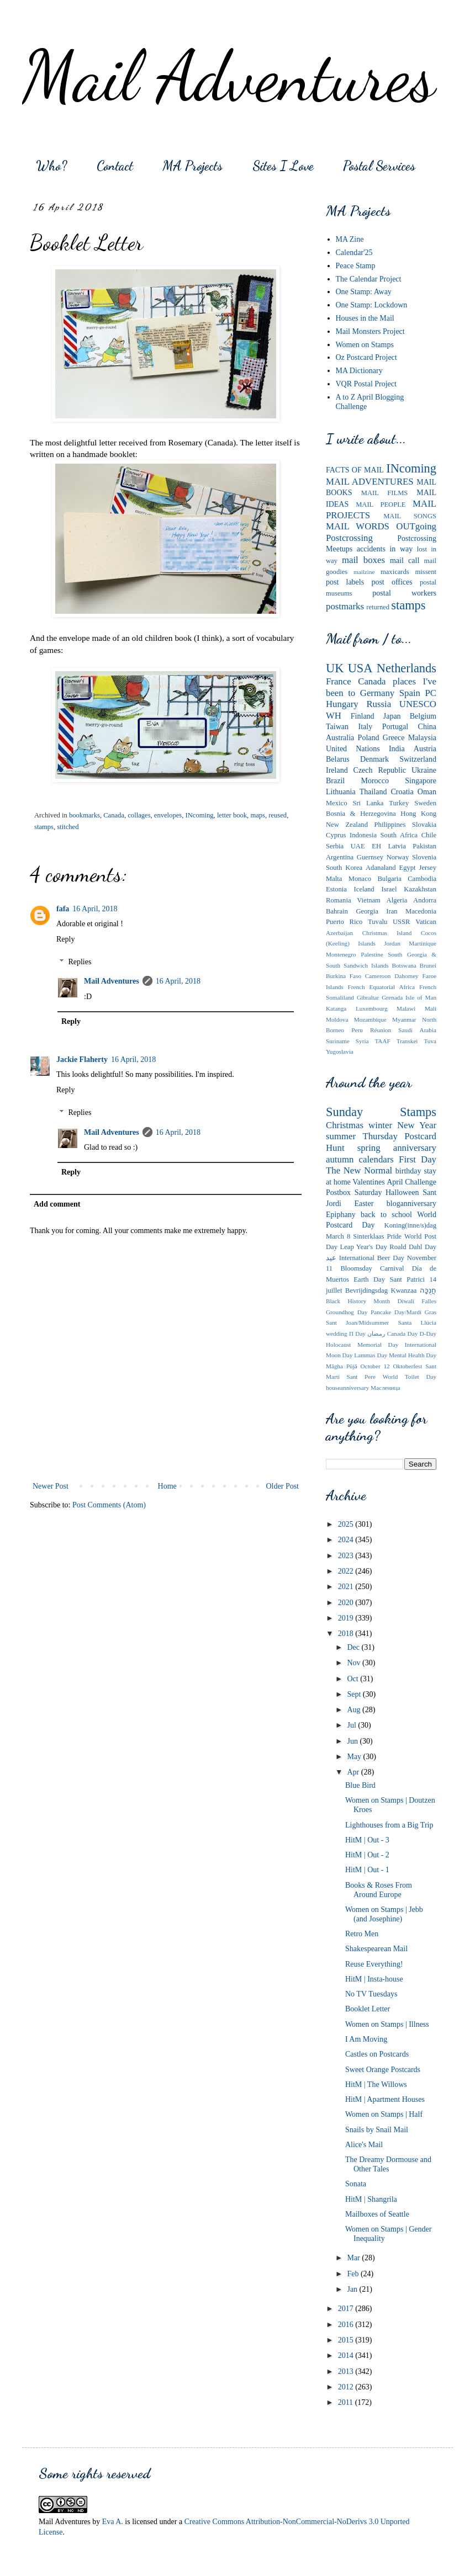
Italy (365, 727)
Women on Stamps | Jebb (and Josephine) (384, 1914)
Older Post (282, 1486)
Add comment (57, 1204)
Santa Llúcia (417, 1322)
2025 (347, 1524)
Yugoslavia (339, 1051)
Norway (398, 857)
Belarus (338, 759)
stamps (44, 827)
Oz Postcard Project (366, 357)
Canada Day (402, 1333)
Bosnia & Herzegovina (361, 813)
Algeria (397, 900)
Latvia (397, 846)
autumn (339, 1159)
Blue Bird (360, 1785)
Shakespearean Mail (376, 1949)
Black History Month (358, 1301)
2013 (347, 2371)
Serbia (335, 846)
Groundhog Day (346, 1312)
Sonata (355, 2184)
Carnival (392, 1268)
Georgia (367, 911)
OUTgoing (416, 526)
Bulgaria (389, 879)
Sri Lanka (367, 803)
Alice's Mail (364, 2145)
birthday (408, 1171)
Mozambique (370, 1019)
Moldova (337, 1019)
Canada (113, 815)
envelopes (168, 815)
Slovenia (424, 857)
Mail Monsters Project (370, 331)
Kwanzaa (404, 1290)
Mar (354, 2258)
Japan (392, 716)
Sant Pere (361, 1376)
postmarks (345, 606)
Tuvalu (377, 922)
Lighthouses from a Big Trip (389, 1825)
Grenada (392, 997)
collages (139, 815)
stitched (67, 827)
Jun (353, 1741)
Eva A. (112, 2521)
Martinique (422, 943)
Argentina (339, 857)
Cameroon (378, 976)
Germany (377, 693)
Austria (425, 749)
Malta (334, 879)
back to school (386, 1214)
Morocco (375, 781)
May (355, 1756)
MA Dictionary (359, 371)
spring (369, 1148)
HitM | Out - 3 (367, 1840)
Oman (427, 792)
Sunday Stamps (381, 1112)
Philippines (390, 824)
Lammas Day (370, 1355)
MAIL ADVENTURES (370, 481)
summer (341, 1136)
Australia (340, 738)
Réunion (380, 1030)
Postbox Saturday (354, 1192)
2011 (346, 2402)
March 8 (338, 1236)
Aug (354, 1710)
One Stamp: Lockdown (372, 305)
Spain (409, 693)
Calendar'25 (354, 252)
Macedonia (420, 911)
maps (257, 815)
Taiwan (337, 727)
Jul (352, 1725)
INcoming (200, 815)
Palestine (372, 954)
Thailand (373, 792)
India (397, 749)
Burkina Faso (343, 976)
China (427, 727)
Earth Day (369, 1279)
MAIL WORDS (357, 526)
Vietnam (369, 900)
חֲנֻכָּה (428, 1290)
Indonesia (363, 835)
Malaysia (422, 738)
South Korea (344, 868)
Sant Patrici (407, 1279)
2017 (347, 2308)
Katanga (336, 1008)
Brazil (335, 781)
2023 (347, 1556)
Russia (378, 704)
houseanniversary (347, 1387)
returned (377, 607)
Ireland (337, 770)
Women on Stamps (365, 345)
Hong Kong (418, 813)
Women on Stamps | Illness (387, 2024)
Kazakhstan (420, 889)
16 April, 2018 (94, 909)
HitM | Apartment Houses (385, 2099)
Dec (354, 1647)
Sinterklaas (368, 1236)
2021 (347, 1586)
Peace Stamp (356, 266)
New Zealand (347, 824)
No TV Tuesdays (371, 1994)
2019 (347, 1618)
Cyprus (336, 835)
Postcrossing (349, 538)
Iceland (364, 889)
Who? (51, 166)
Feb (354, 2274)
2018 (347, 1633)
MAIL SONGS (409, 516)
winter (380, 1125)
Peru (357, 1030)
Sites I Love (283, 166)
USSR (401, 922)
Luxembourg (372, 1008)
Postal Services (379, 166)
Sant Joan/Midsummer (357, 1322)
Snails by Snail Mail (376, 2130)
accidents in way (385, 549)
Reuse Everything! (374, 1964)
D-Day (428, 1333)
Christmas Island (386, 933)
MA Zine (350, 239)
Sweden (425, 803)
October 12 (375, 1366)
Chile (428, 835)
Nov (354, 1663)
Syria (362, 1041)
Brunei (428, 965)
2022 (347, 1571)
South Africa (399, 835)
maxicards (395, 572)
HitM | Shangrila (371, 2199)
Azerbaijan (339, 933)
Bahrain (337, 911)
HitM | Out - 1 (367, 1870)
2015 (347, 2340)
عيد (331, 1258)
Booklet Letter (367, 2009)
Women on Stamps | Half (384, 2114)
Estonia (336, 889)
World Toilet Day (409, 1376)
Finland (362, 716)
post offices (391, 582)
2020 (347, 1602)
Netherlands (406, 668)
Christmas (344, 1125)
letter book (232, 815)
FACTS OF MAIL (355, 470)
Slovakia (424, 824)
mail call (404, 560)
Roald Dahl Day (412, 1247)
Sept (354, 1694)
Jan (353, 2289)
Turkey (399, 803)
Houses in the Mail (365, 318)
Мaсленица (385, 1387)
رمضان (376, 1333)
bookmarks (84, 815)
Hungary (342, 704)
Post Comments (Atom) (109, 1505)
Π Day (357, 1333)
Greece (394, 738)
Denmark (374, 759)
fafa (62, 909)
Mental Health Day (412, 1355)
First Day (417, 1159)
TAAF (382, 1041)
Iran (391, 911)
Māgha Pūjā (341, 1366)
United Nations (353, 749)
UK (335, 668)
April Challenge (411, 1182)
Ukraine (423, 770)
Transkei (407, 1041)
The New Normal (359, 1170)
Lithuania (341, 792)
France (338, 681)
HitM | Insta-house (374, 1979)
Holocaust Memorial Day (362, 1344)
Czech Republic (379, 770)
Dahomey (406, 976)
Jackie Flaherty (82, 1059)
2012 (347, 2387)
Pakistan (424, 846)
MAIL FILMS (384, 493)
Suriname (338, 1041)
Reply (65, 939)
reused (277, 815)
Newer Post (50, 1486)
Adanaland (381, 868)
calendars (376, 1159)
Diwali (405, 1301)
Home (167, 1486)
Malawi (406, 1008)
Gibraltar (368, 997)
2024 (347, 1540)
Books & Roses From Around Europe (378, 1890)
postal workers (404, 593)
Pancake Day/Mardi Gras (403, 1312)
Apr (354, 1772)
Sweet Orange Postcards (382, 2069)
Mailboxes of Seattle (377, 2214)
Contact (115, 166)
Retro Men (361, 1934)
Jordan (392, 943)
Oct (353, 1679)
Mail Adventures (228, 76)
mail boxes (363, 560)
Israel (389, 889)
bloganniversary (411, 1203)
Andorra (424, 900)
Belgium (423, 716)
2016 (347, 2324)
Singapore (420, 781)
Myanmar (404, 1019)
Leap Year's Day (363, 1247)
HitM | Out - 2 (367, 1855)
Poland (368, 738)
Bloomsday (356, 1268)
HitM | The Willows (376, 2084)
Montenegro (341, 954)
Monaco (360, 879)
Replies (79, 962)
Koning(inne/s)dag (410, 1225)
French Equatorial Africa (381, 987)
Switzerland (417, 759)
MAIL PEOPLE (380, 504)
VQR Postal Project (366, 384)
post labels (345, 582)
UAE (358, 846)
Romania (338, 900)
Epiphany (341, 1214)
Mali (430, 1008)
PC (430, 693)
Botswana (404, 965)
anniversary (414, 1148)
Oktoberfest (407, 1366)
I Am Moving (366, 2039)
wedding (336, 1333)
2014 (347, 2355)
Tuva (430, 1041)
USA (360, 668)
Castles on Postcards (377, 2054)
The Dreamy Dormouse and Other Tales (388, 2164)
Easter (363, 1203)
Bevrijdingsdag (366, 1290)
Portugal (395, 727)
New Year (416, 1125)
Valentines (368, 1182)
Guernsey (370, 857)
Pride (394, 1236)
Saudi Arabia (417, 1030)
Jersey (427, 868)
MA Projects (192, 166)
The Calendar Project (369, 279)
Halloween (402, 1192)
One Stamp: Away (364, 292)
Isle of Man (420, 997)
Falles (428, 1301)
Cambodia (422, 879)
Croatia (402, 792)
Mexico (336, 803)
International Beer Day (371, 1258)
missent (425, 572)
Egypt (407, 868)
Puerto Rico (344, 922)
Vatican (425, 922)
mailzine (364, 572)
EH (376, 846)
